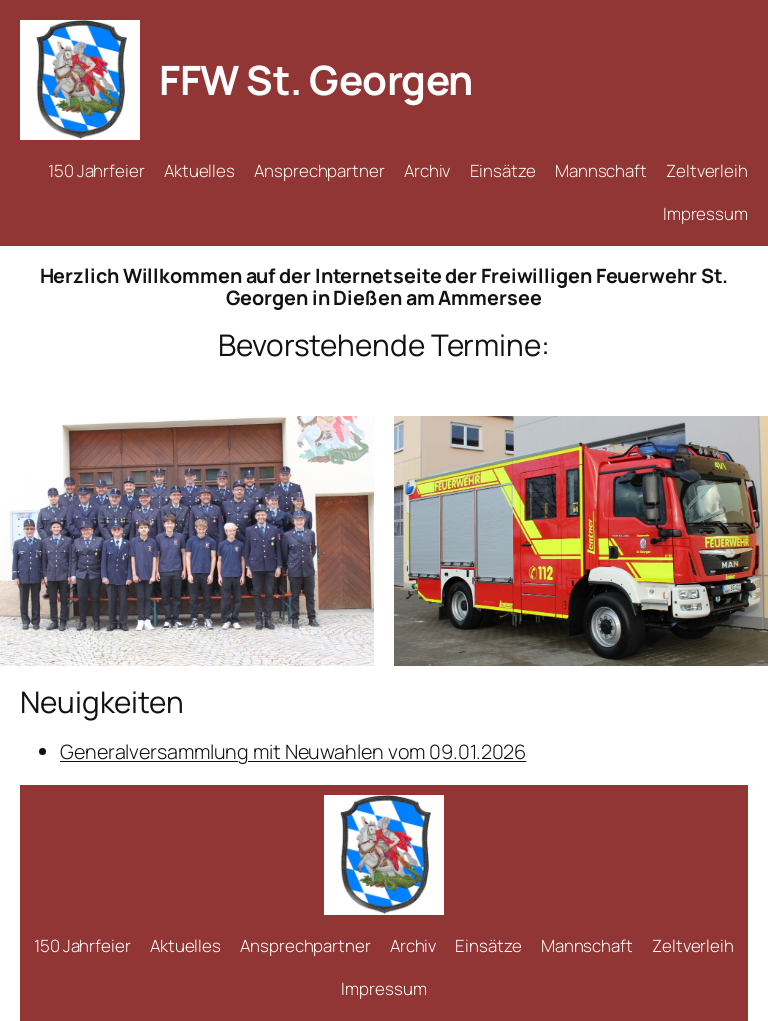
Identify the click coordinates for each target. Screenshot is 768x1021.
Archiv (427, 170)
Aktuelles (199, 170)
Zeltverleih (707, 170)
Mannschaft (601, 170)
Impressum (705, 213)
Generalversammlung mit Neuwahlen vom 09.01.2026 (293, 751)
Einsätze (503, 170)
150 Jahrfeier (96, 170)
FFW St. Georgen (316, 79)
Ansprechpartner (319, 170)
